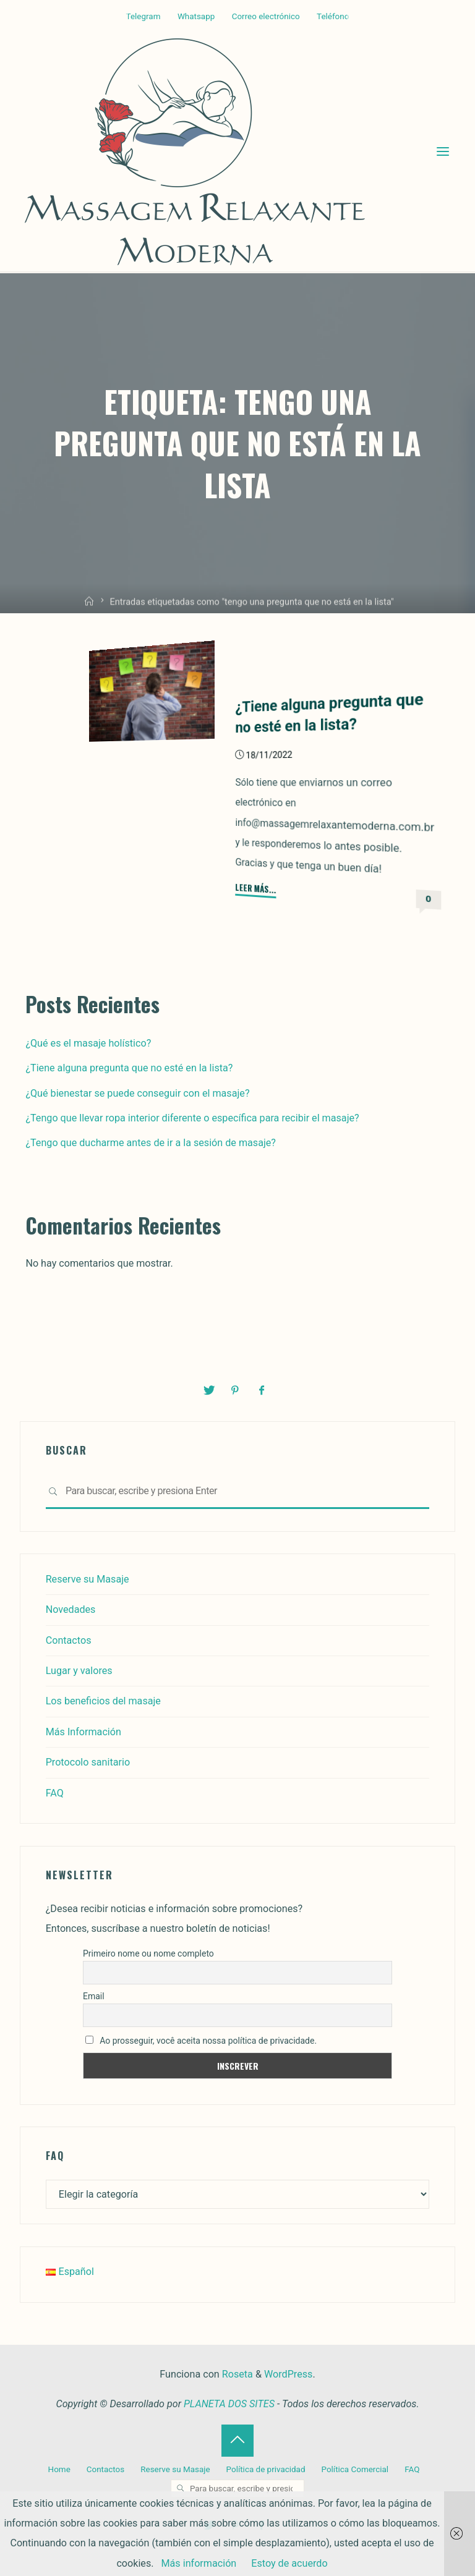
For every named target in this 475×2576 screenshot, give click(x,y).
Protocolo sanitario (88, 1762)
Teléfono (333, 16)
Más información (199, 2563)
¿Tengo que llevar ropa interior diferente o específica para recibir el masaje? (192, 1118)
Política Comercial (354, 2469)
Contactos (69, 1640)
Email (94, 1996)
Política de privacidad (266, 2469)
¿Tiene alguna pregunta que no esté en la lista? (129, 1068)
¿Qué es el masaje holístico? (88, 1043)
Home (59, 2469)
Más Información (83, 1732)
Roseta (236, 2374)
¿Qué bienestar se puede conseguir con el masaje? (137, 1093)
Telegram (143, 16)
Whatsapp (196, 16)
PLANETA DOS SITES (229, 2404)
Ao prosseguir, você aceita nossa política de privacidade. (201, 2041)
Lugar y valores (79, 1671)
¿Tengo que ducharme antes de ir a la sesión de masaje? (150, 1143)
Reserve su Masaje (87, 1579)
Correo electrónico (266, 16)
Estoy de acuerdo (289, 2563)
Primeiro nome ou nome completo (148, 1953)
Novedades (71, 1609)
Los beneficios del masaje (103, 1701)
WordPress (288, 2374)
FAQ (55, 1793)
